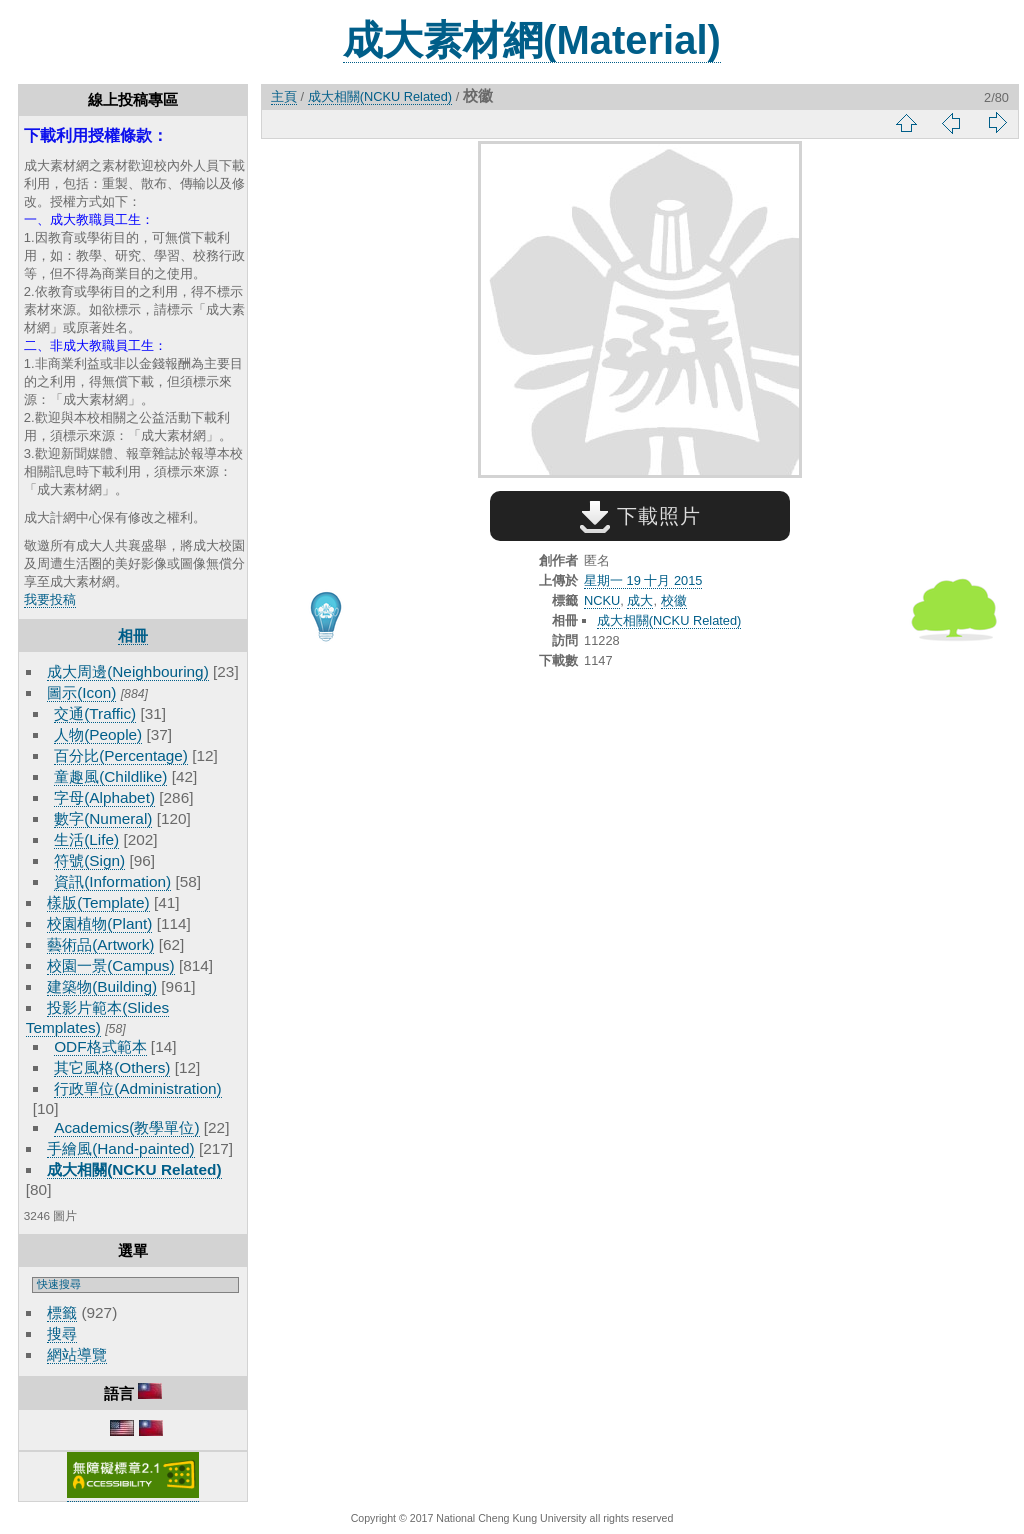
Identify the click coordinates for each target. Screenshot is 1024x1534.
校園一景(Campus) (110, 965)
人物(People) (98, 734)
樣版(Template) (98, 902)
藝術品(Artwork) (100, 944)
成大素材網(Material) (532, 40)
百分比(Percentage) (121, 755)
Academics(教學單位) (126, 1127)
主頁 (284, 96)
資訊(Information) (112, 881)
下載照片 (640, 516)
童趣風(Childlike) (110, 776)
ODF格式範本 (100, 1046)
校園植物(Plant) (99, 923)
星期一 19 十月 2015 (643, 580)
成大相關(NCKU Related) (134, 1169)
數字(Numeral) (103, 818)
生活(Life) (86, 839)
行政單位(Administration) (138, 1088)
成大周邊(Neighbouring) (128, 671)
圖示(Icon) (81, 692)
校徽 (674, 600)
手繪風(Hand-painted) (120, 1148)
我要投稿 (50, 599)
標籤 (62, 1312)
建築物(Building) (102, 986)
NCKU (602, 600)
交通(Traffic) (95, 713)
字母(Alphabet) (104, 797)
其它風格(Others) (112, 1067)
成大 (640, 600)
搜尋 (62, 1333)
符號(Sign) (89, 860)
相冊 (133, 635)
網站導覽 (77, 1354)
